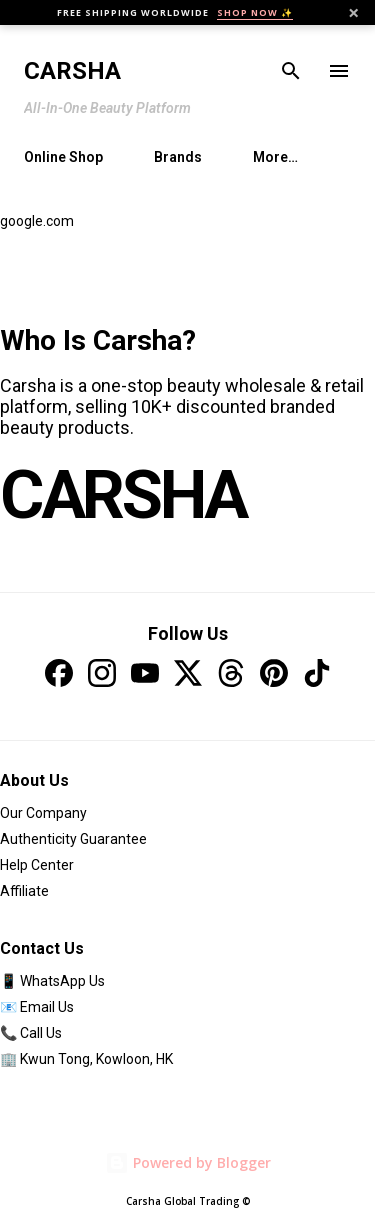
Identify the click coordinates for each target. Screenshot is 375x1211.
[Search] (291, 71)
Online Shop (63, 157)
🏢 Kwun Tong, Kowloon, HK (86, 1059)
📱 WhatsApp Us (52, 981)
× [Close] (353, 13)
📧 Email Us (37, 1007)
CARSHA (123, 494)
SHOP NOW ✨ (255, 12)
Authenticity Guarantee (73, 839)
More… (275, 157)
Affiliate (24, 891)
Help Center (37, 865)
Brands (178, 157)
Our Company (43, 813)
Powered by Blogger (188, 1162)
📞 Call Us (31, 1033)
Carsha (72, 71)
